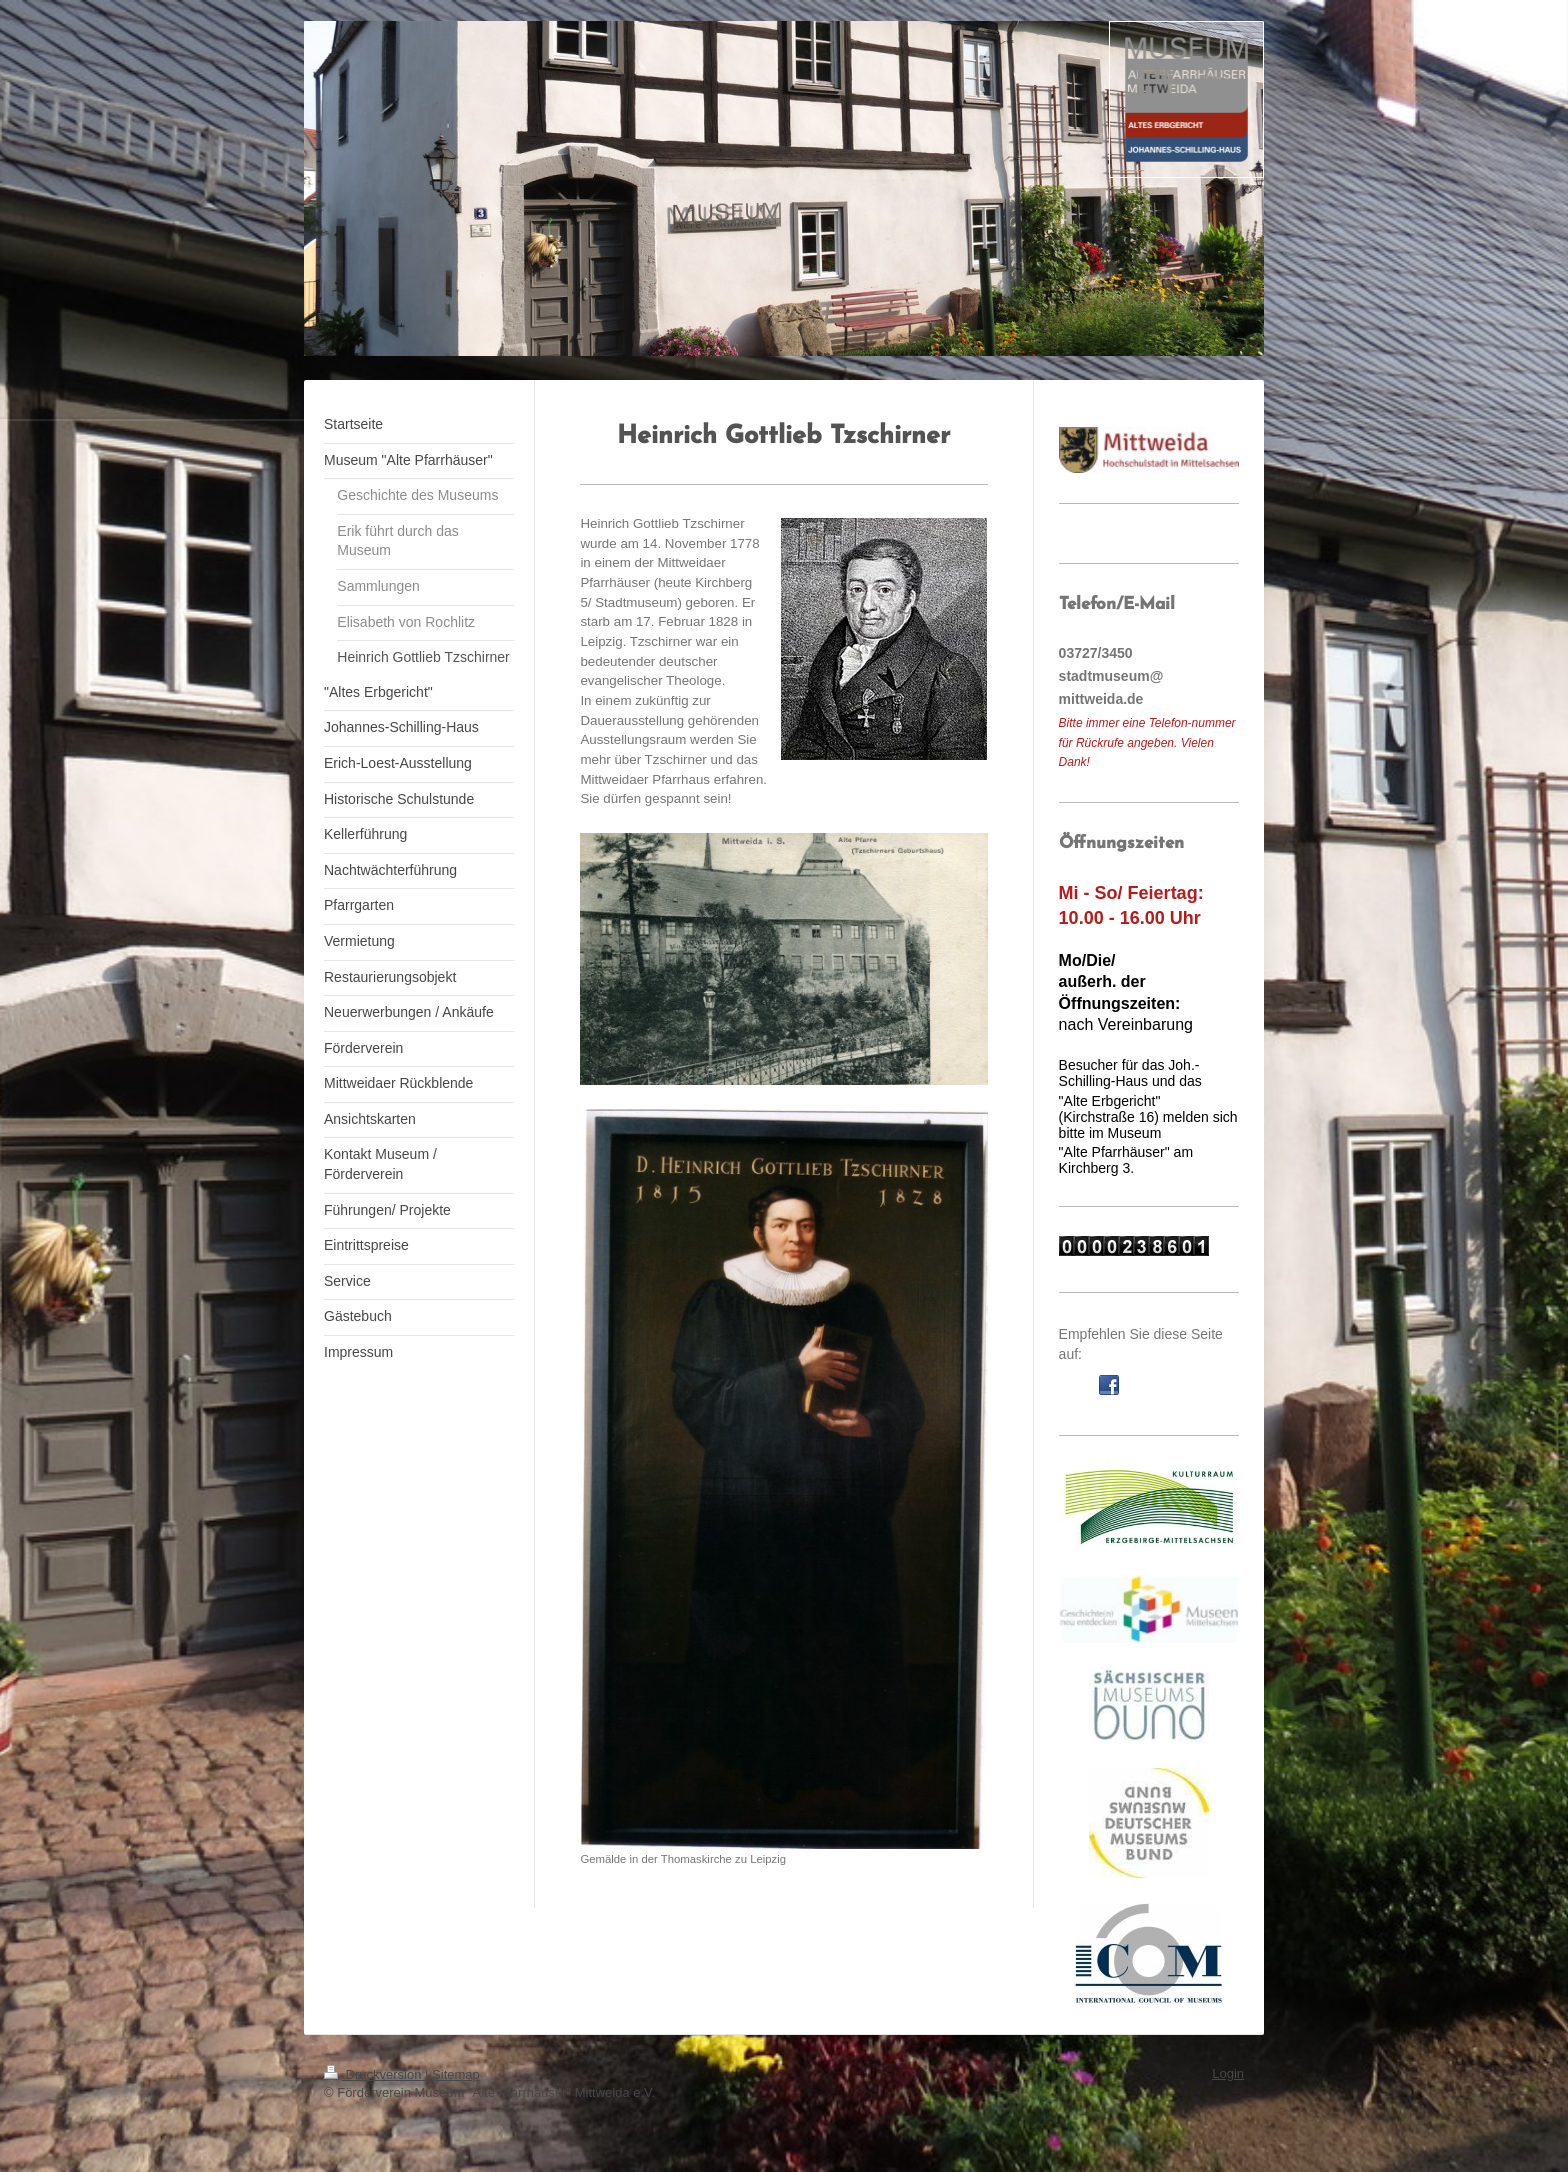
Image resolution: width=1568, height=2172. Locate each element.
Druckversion (374, 2074)
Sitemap (456, 2074)
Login (1228, 2073)
